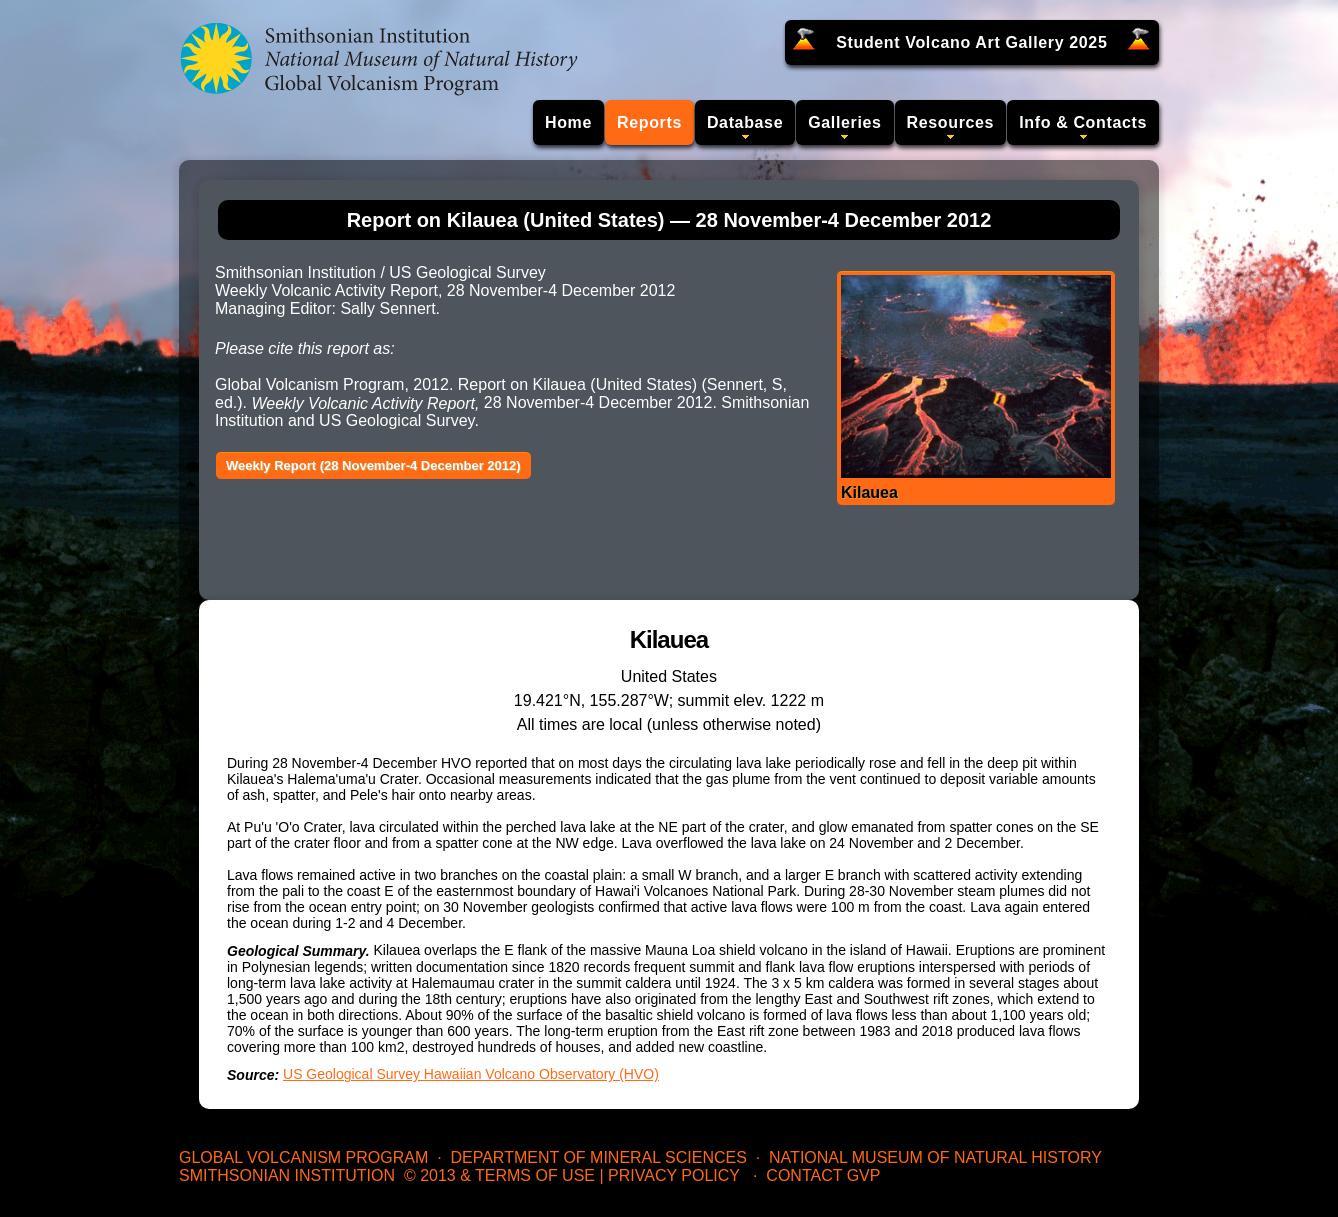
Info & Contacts (1083, 122)
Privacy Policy (674, 1175)
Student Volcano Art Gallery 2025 (971, 42)
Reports (649, 122)
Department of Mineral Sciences (598, 1157)
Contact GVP (823, 1175)
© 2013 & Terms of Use (499, 1175)
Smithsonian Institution (287, 1175)
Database (745, 122)
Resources (951, 122)
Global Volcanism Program (303, 1157)
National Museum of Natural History (935, 1157)
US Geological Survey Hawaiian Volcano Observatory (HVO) (471, 1074)
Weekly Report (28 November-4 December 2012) (373, 465)
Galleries (844, 122)
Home (568, 122)
